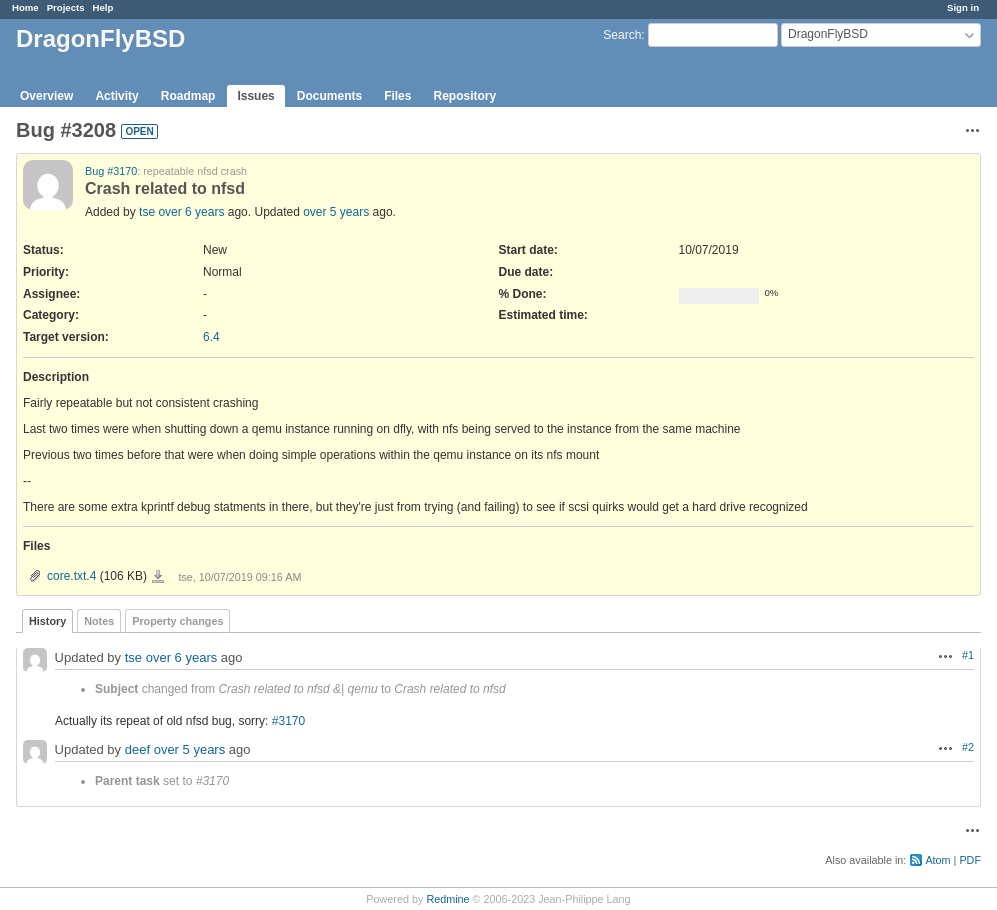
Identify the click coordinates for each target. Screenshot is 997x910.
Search (622, 35)
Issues (255, 96)
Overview (46, 96)
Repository (464, 96)
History (47, 621)
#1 (968, 655)
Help (103, 7)
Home (25, 7)
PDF (970, 860)
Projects (66, 7)
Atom (937, 860)
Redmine (447, 899)
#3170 (288, 721)
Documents (329, 96)
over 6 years (191, 212)
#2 (968, 747)
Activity (116, 96)
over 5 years (336, 212)
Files (397, 96)
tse (147, 212)
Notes (99, 621)
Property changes (177, 621)
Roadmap (188, 96)
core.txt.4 (71, 576)
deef (137, 749)
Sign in (963, 7)
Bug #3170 (111, 171)
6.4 (211, 337)
